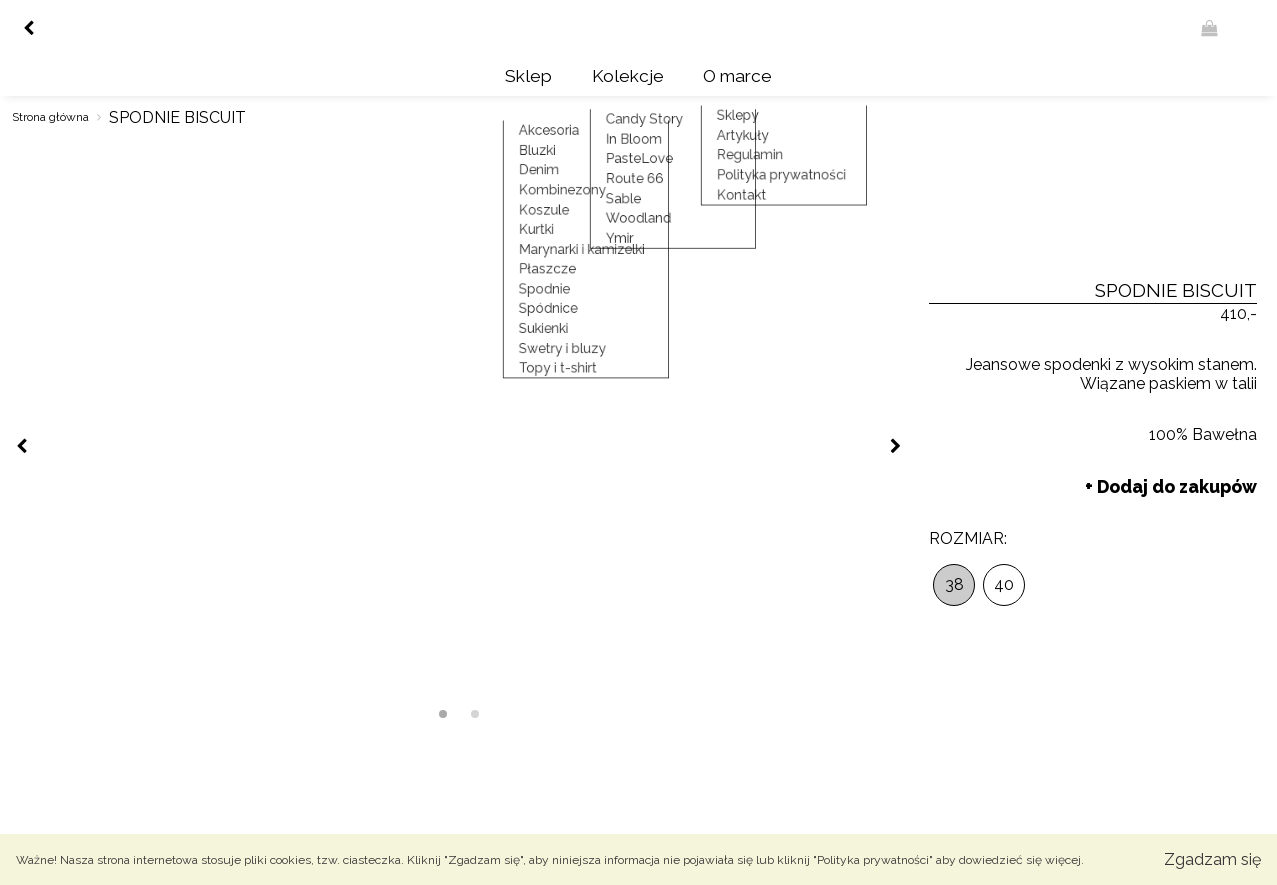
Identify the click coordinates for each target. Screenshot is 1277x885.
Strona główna (50, 113)
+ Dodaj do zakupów (1171, 481)
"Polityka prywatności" (873, 860)
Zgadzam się (1212, 859)
